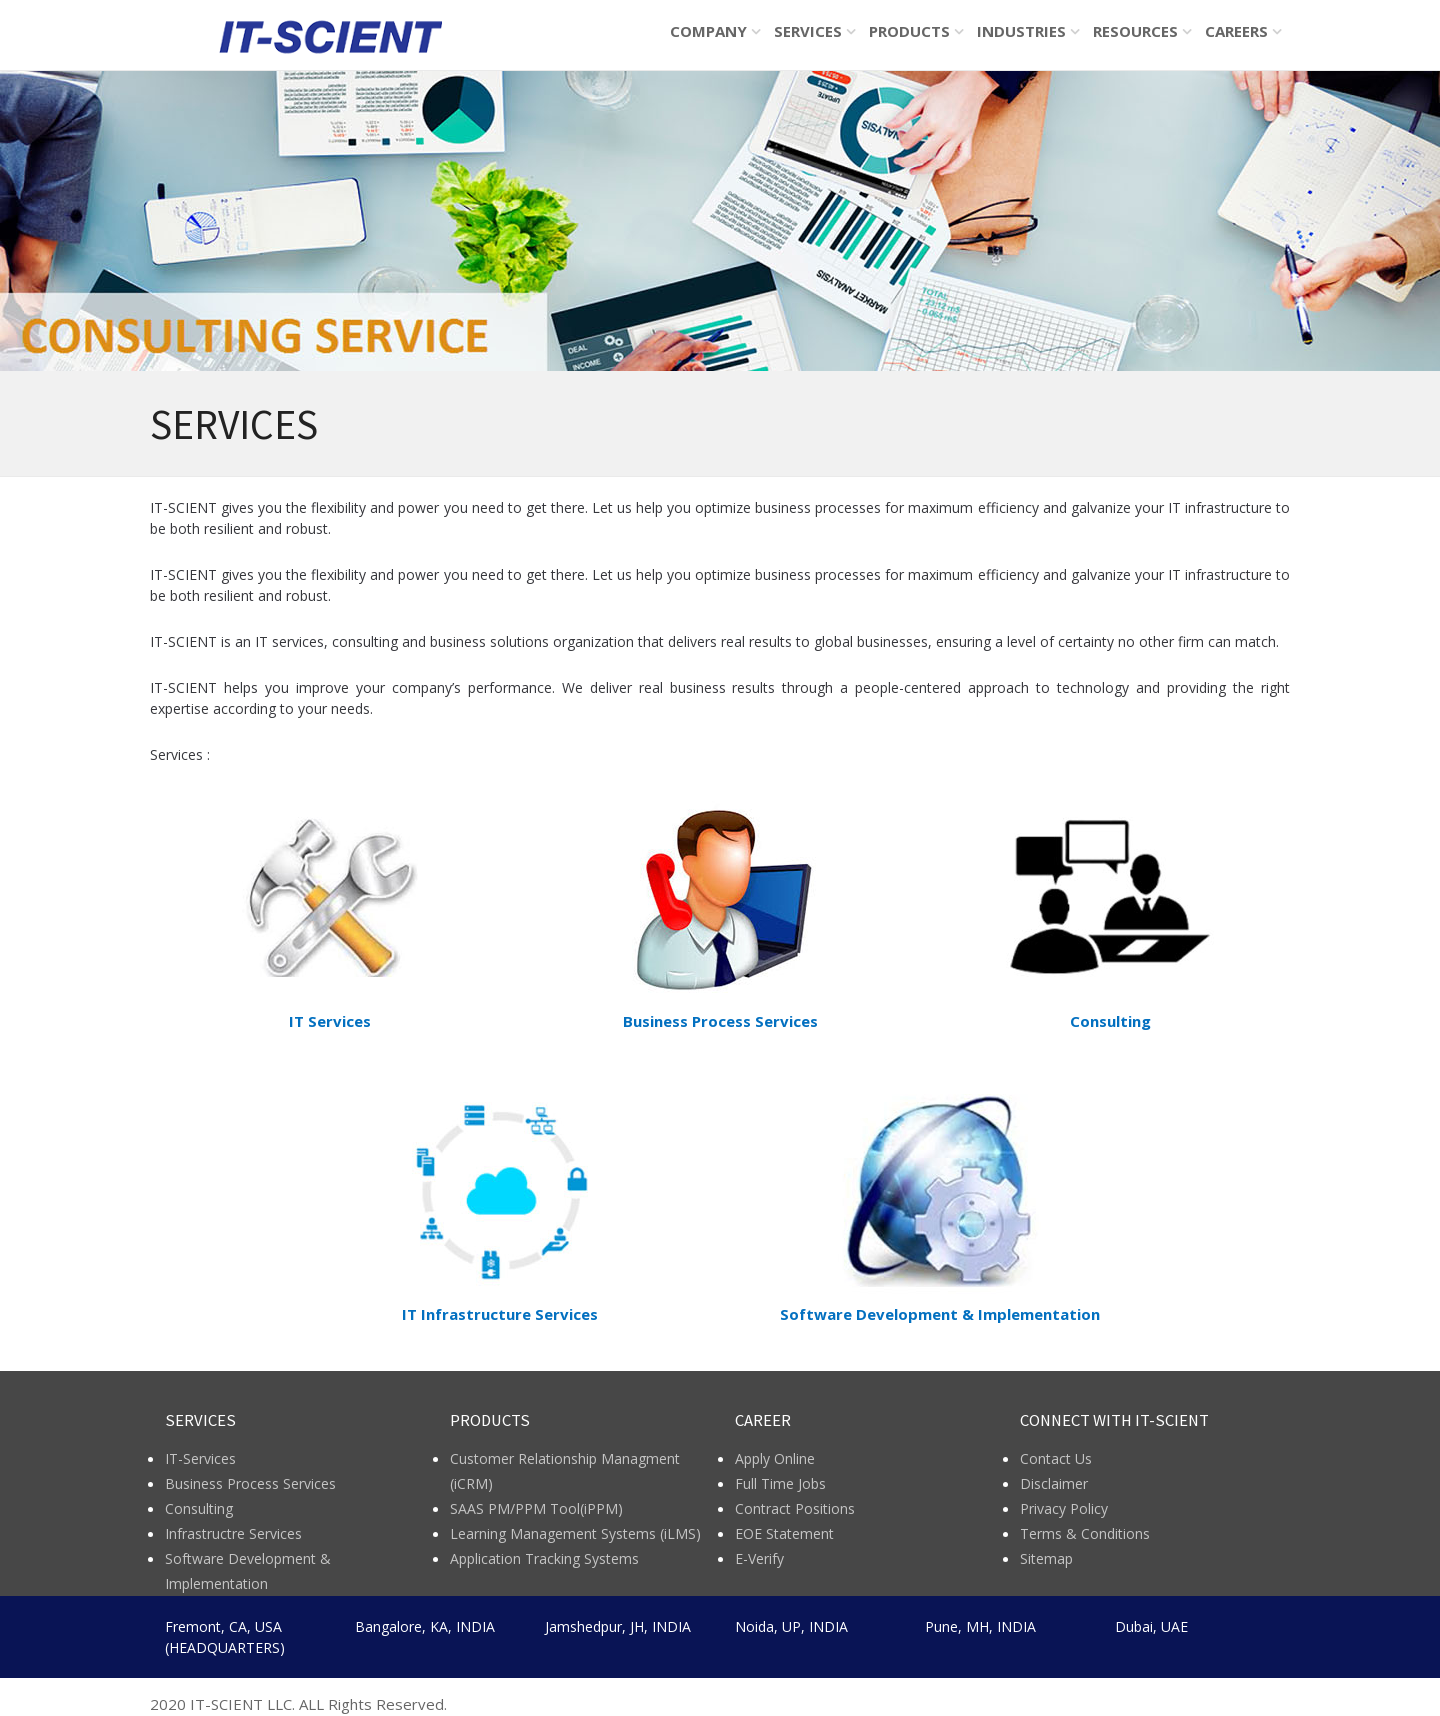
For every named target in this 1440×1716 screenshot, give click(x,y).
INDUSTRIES (1021, 31)
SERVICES (808, 31)
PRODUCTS (909, 31)
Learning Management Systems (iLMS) (575, 1533)
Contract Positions (795, 1508)
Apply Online (775, 1458)
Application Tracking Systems (544, 1558)
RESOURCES (1135, 31)
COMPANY (708, 31)
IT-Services (200, 1458)
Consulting (199, 1508)
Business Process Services (250, 1483)
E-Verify (759, 1558)
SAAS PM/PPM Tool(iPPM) (536, 1508)
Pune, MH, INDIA (980, 1626)
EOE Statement (784, 1533)
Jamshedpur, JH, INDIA (618, 1626)
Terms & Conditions (1085, 1533)
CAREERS (1236, 31)
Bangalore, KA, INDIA (425, 1626)
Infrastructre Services (233, 1533)
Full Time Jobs (780, 1483)
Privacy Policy (1064, 1508)
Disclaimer (1054, 1483)
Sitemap (1046, 1558)
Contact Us (1056, 1458)
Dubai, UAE (1151, 1626)
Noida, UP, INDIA (791, 1626)
